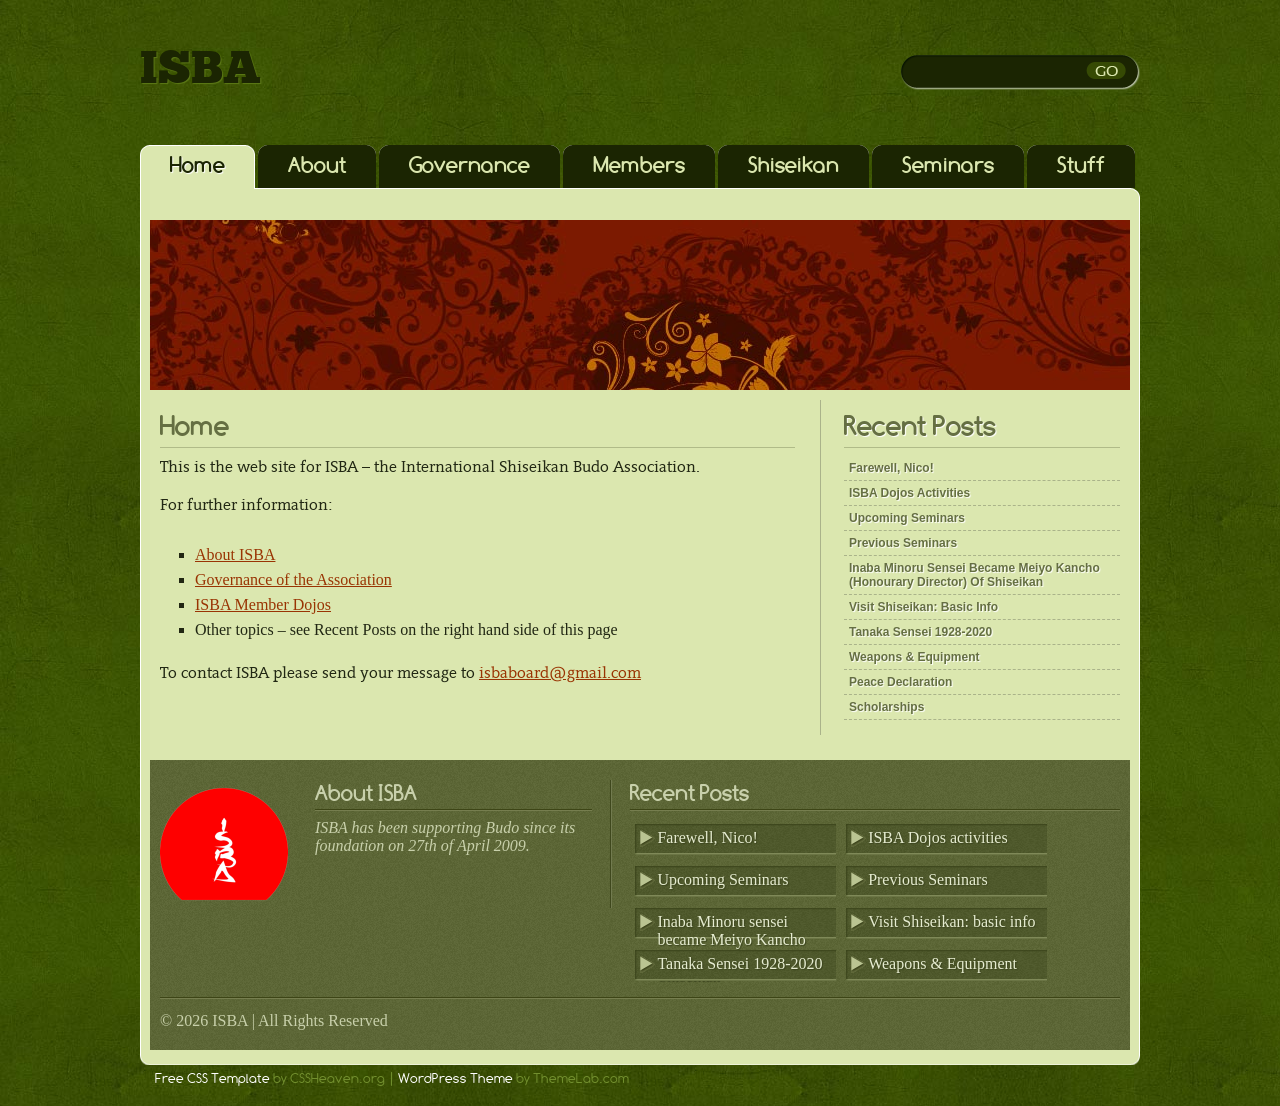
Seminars (948, 164)
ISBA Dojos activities (909, 493)
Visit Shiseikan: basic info (923, 607)
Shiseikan (793, 164)
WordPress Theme (455, 1078)
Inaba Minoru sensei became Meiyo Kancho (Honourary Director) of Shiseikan (974, 575)
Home (197, 164)
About (317, 164)
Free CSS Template (212, 1078)
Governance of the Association (293, 579)
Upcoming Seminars (907, 518)
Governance (469, 164)
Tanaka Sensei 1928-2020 (920, 632)
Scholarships (886, 707)
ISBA (200, 69)
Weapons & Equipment (914, 657)
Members (639, 164)
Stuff (1081, 164)
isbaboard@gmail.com (560, 672)
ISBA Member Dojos (263, 604)
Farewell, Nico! (891, 468)
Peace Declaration (900, 682)
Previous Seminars (903, 543)
